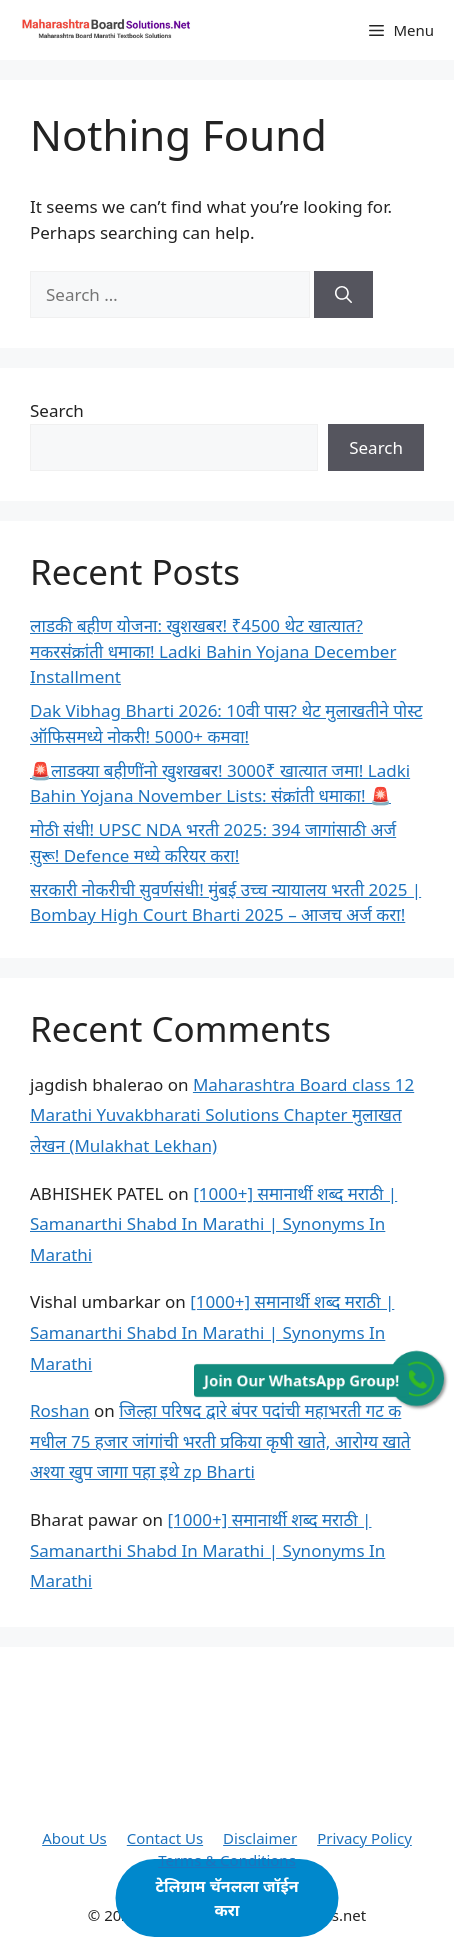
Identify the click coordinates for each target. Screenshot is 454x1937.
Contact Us (165, 1838)
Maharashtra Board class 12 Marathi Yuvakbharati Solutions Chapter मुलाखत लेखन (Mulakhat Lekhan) (222, 1115)
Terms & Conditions (227, 1860)
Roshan (60, 1410)
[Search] (343, 295)
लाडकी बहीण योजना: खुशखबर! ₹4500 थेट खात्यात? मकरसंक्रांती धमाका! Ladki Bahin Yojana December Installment (213, 651)
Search (57, 410)
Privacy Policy (364, 1838)
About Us (74, 1838)
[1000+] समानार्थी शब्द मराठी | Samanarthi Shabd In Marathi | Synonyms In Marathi (213, 1224)
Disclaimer (260, 1838)
